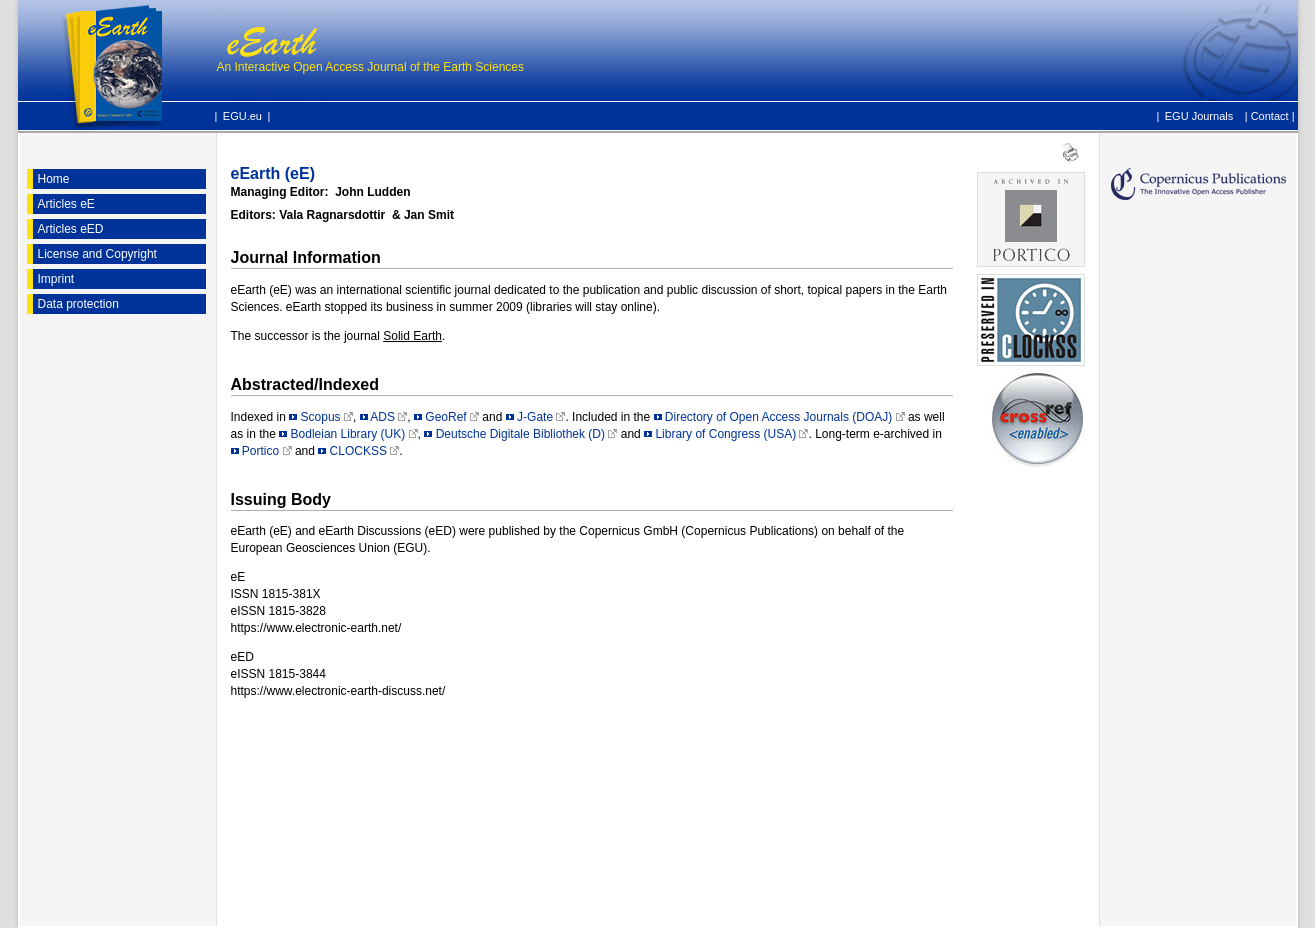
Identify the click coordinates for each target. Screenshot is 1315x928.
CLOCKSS (358, 451)
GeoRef (445, 417)
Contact (1270, 116)
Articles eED (71, 229)
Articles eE (66, 204)
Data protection (78, 304)
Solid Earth (412, 336)
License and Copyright (97, 254)
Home (54, 179)
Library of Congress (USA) (725, 434)
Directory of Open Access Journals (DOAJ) (778, 417)
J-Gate (535, 417)
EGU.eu (242, 116)
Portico (260, 451)
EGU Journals (1199, 115)
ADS (382, 417)
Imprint (56, 279)
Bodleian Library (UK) (348, 434)
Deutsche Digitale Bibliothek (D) (520, 434)
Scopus (321, 417)
